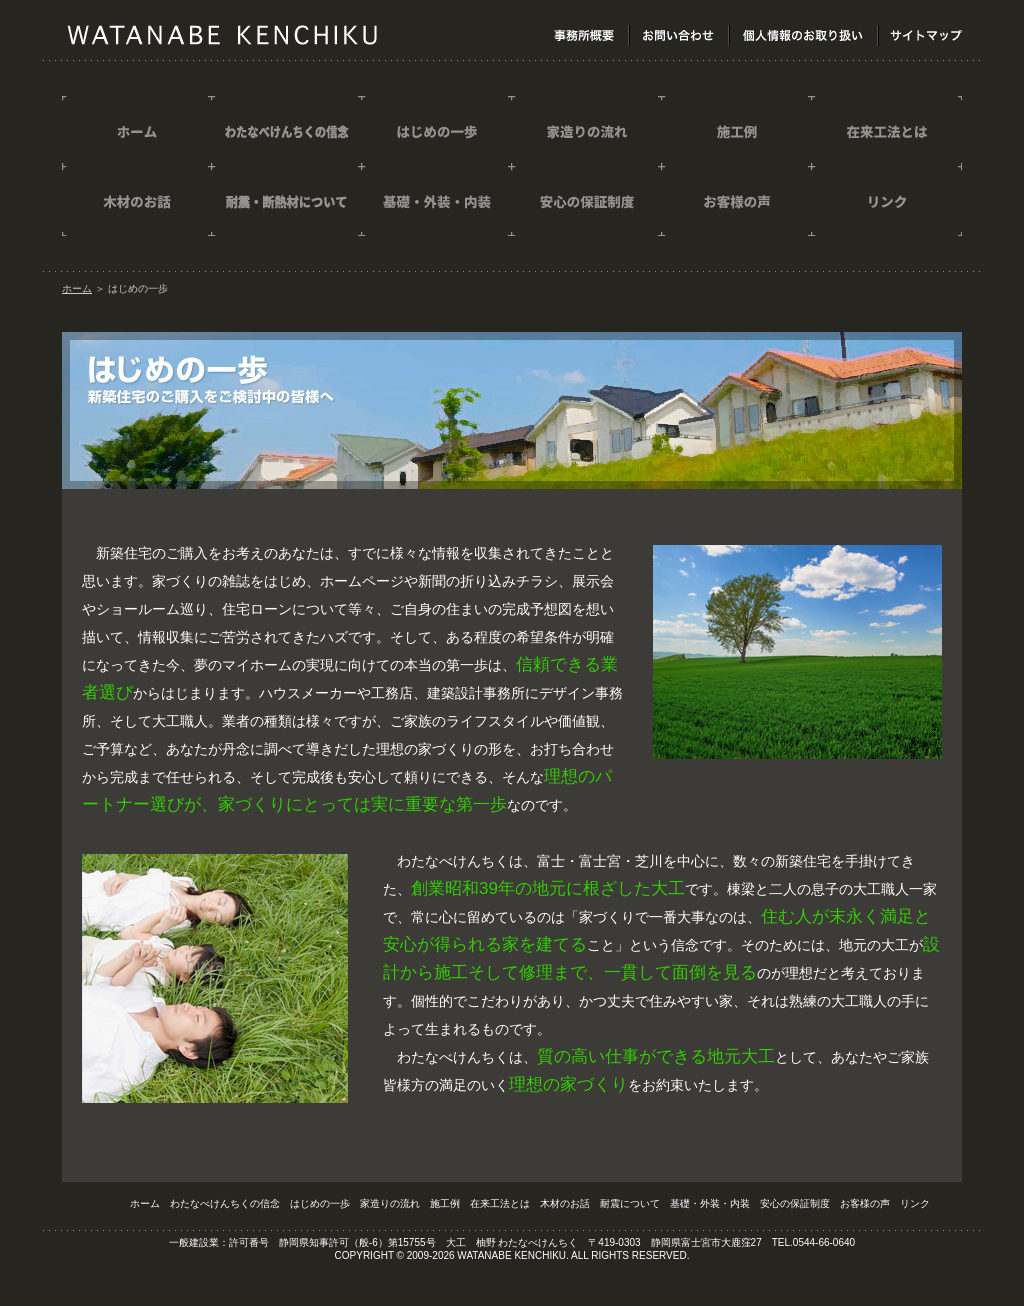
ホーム (77, 288)
